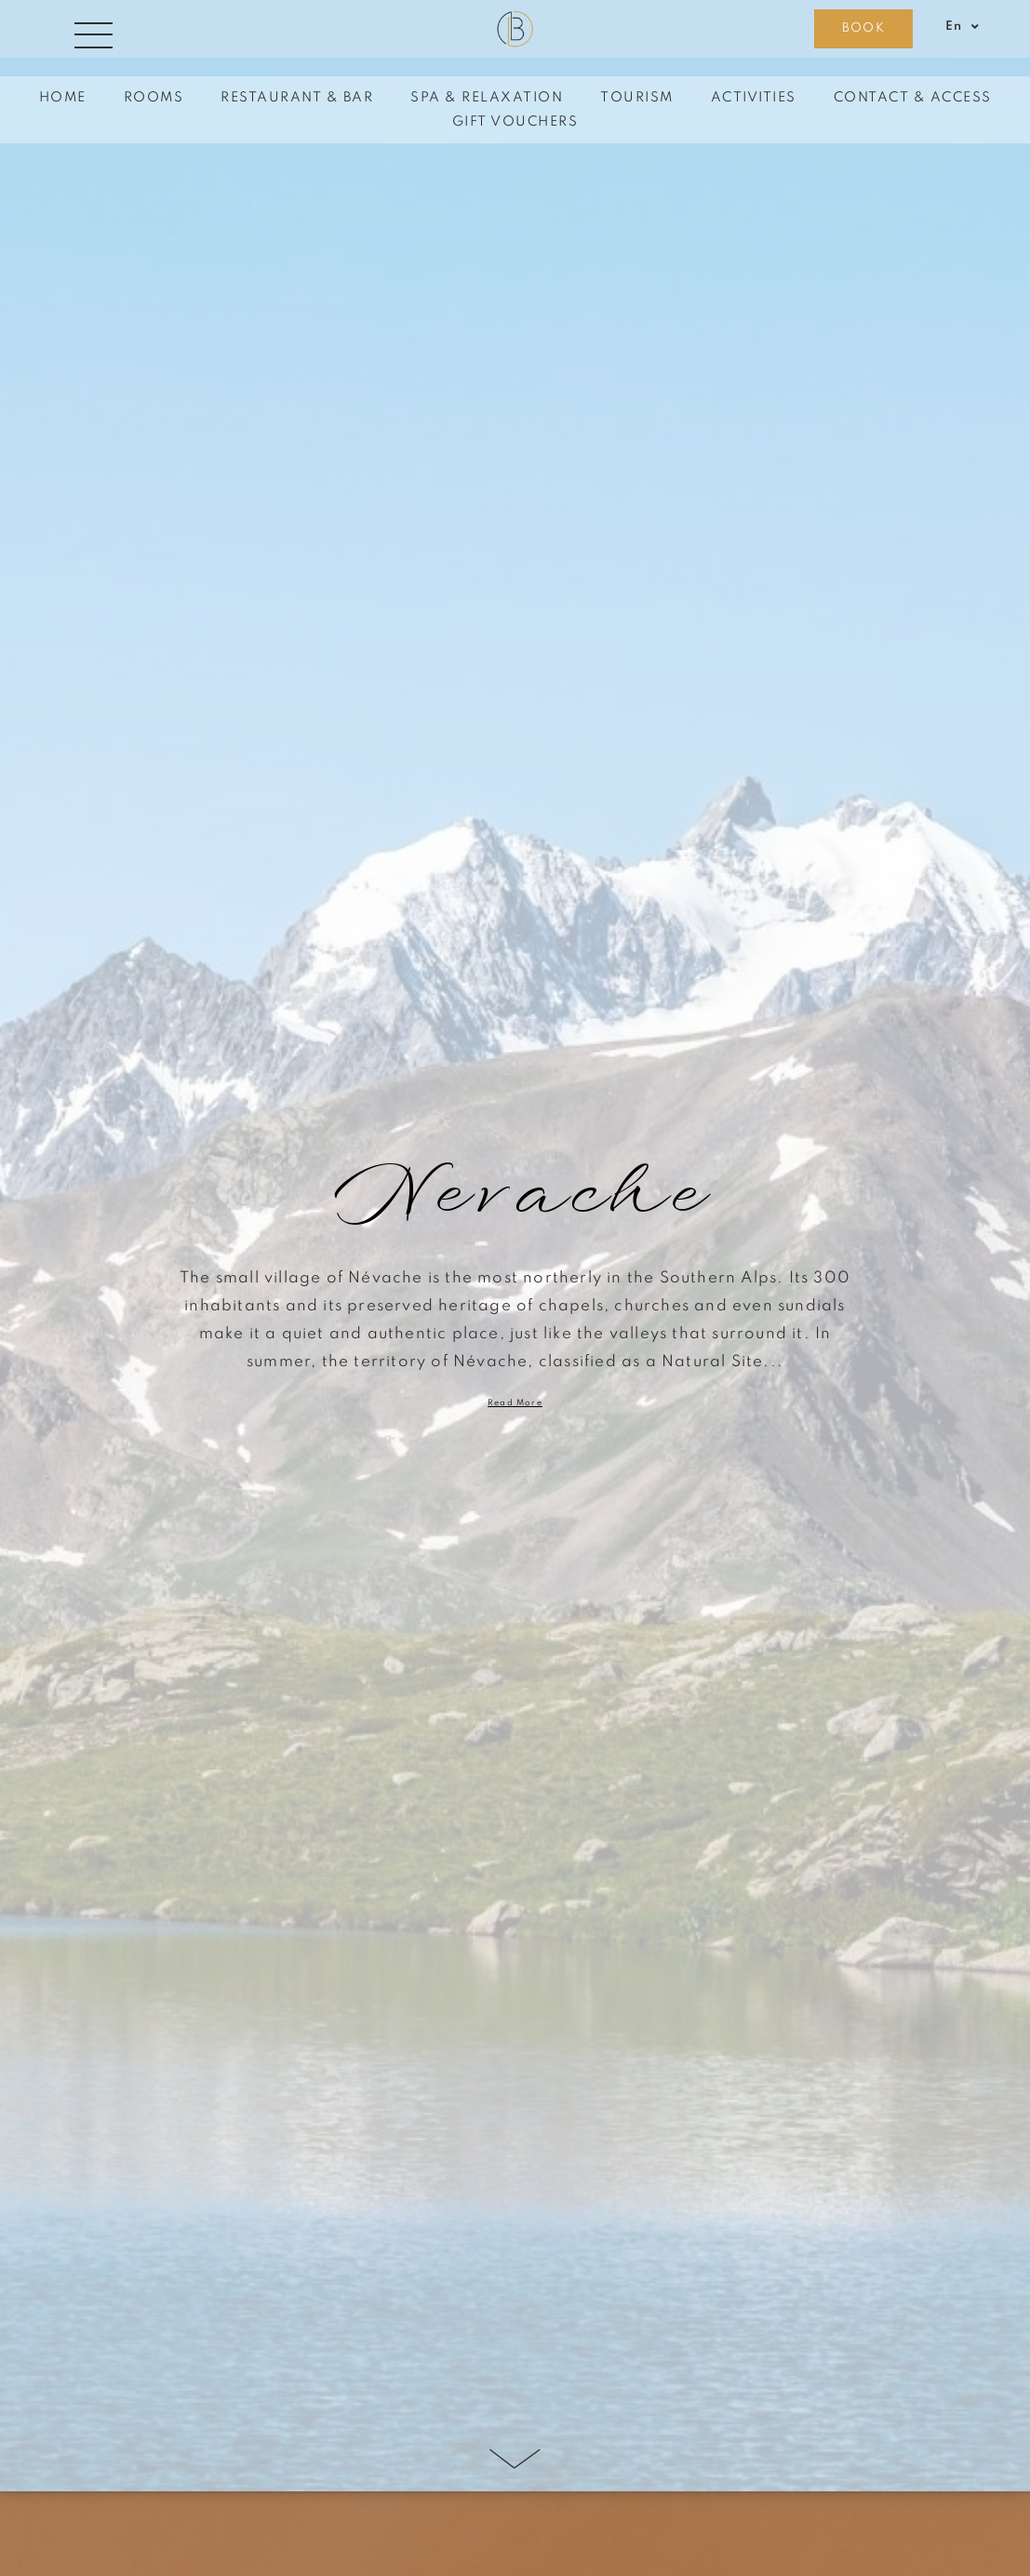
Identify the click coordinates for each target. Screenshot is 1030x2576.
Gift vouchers (515, 121)
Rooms (154, 97)
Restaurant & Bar (297, 97)
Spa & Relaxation (486, 97)
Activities (753, 97)
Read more (515, 1403)
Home (63, 97)
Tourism (637, 97)
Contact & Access (913, 97)
